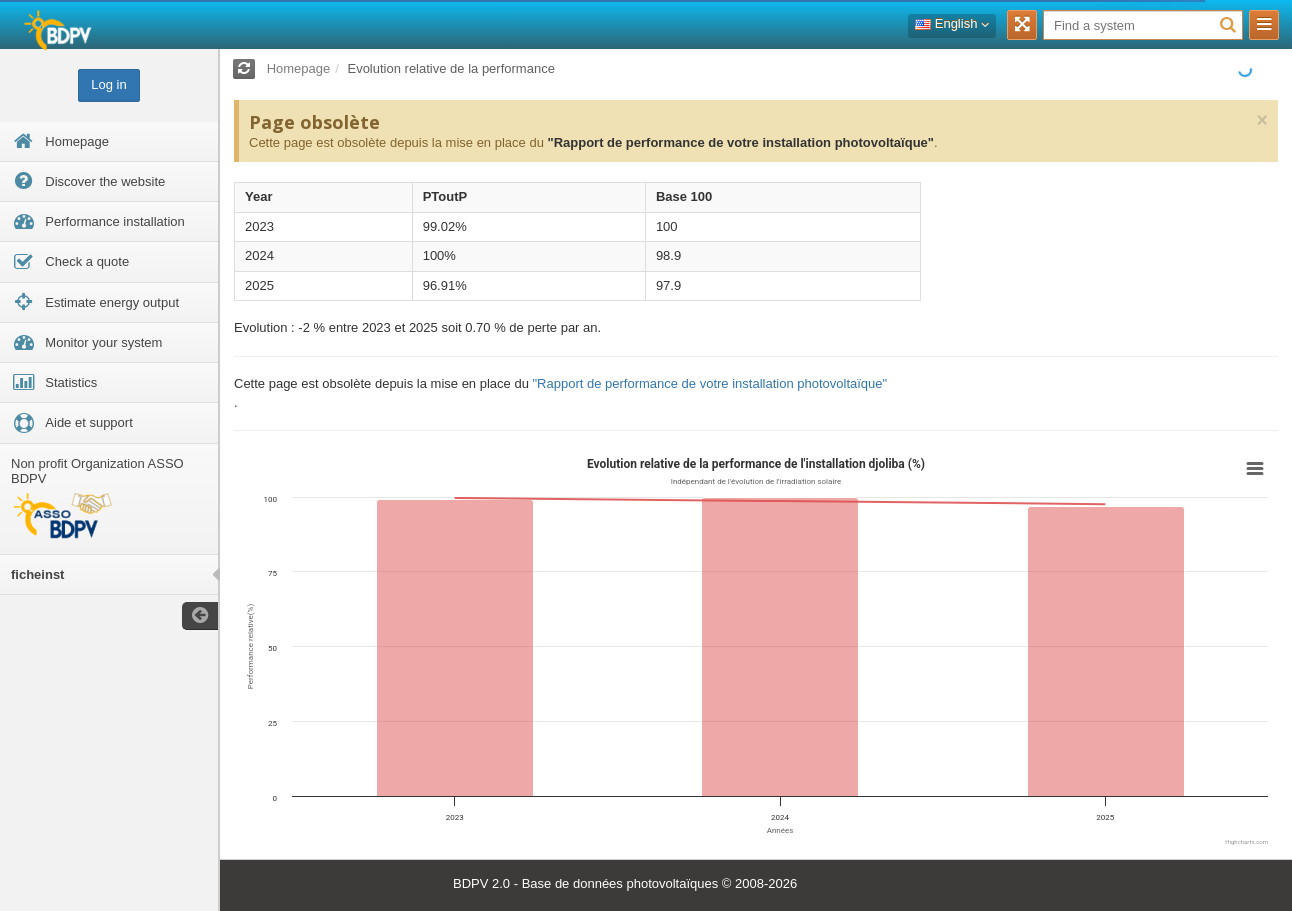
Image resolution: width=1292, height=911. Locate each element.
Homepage (299, 68)
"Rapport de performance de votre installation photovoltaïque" (740, 142)
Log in (108, 84)
